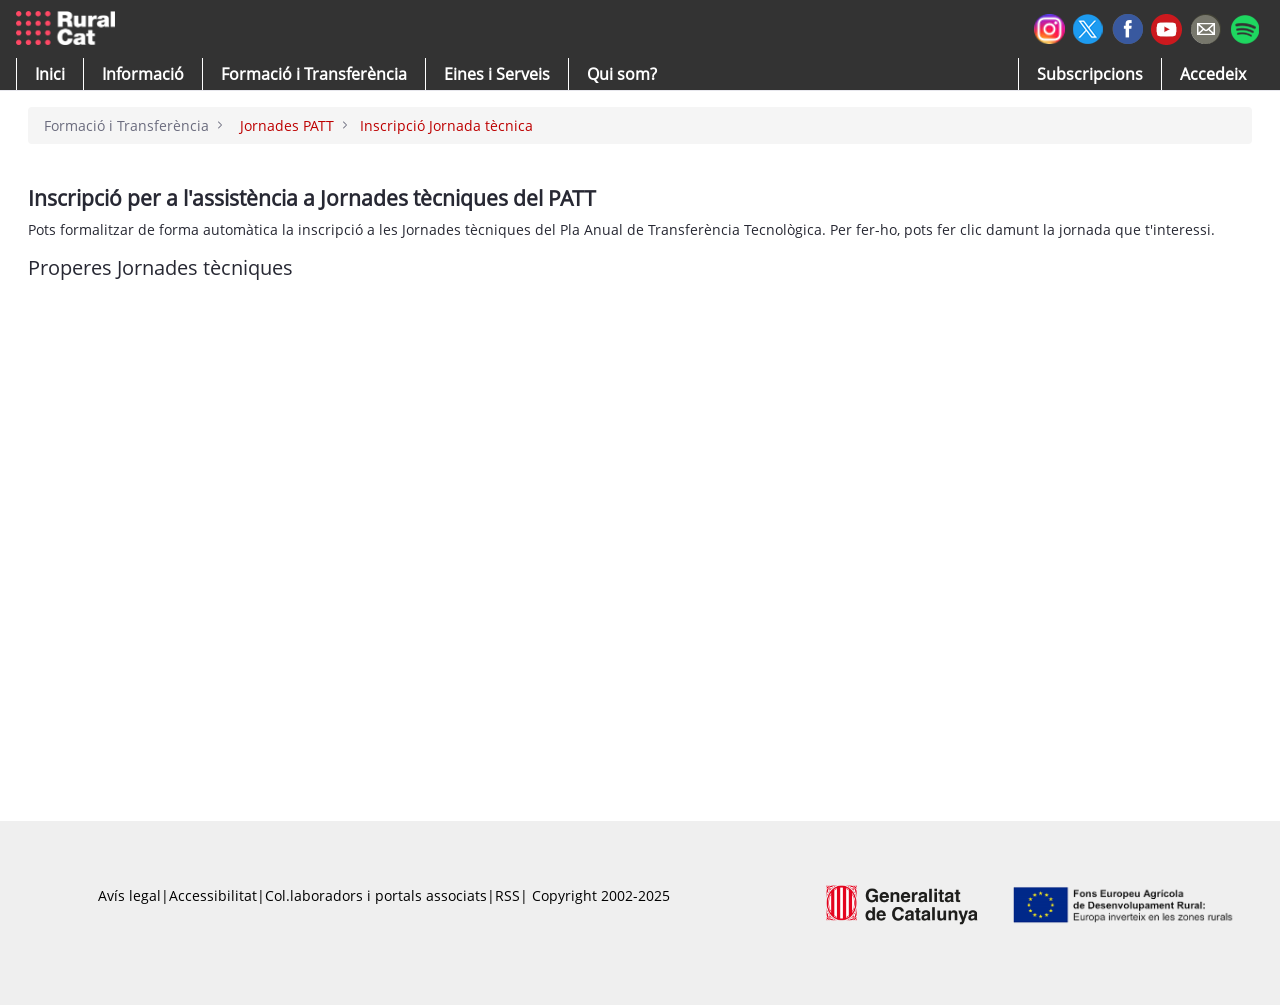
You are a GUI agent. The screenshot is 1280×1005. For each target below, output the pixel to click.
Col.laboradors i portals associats (376, 895)
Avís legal (129, 895)
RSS (507, 895)
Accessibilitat (213, 895)
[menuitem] (314, 74)
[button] (50, 74)
